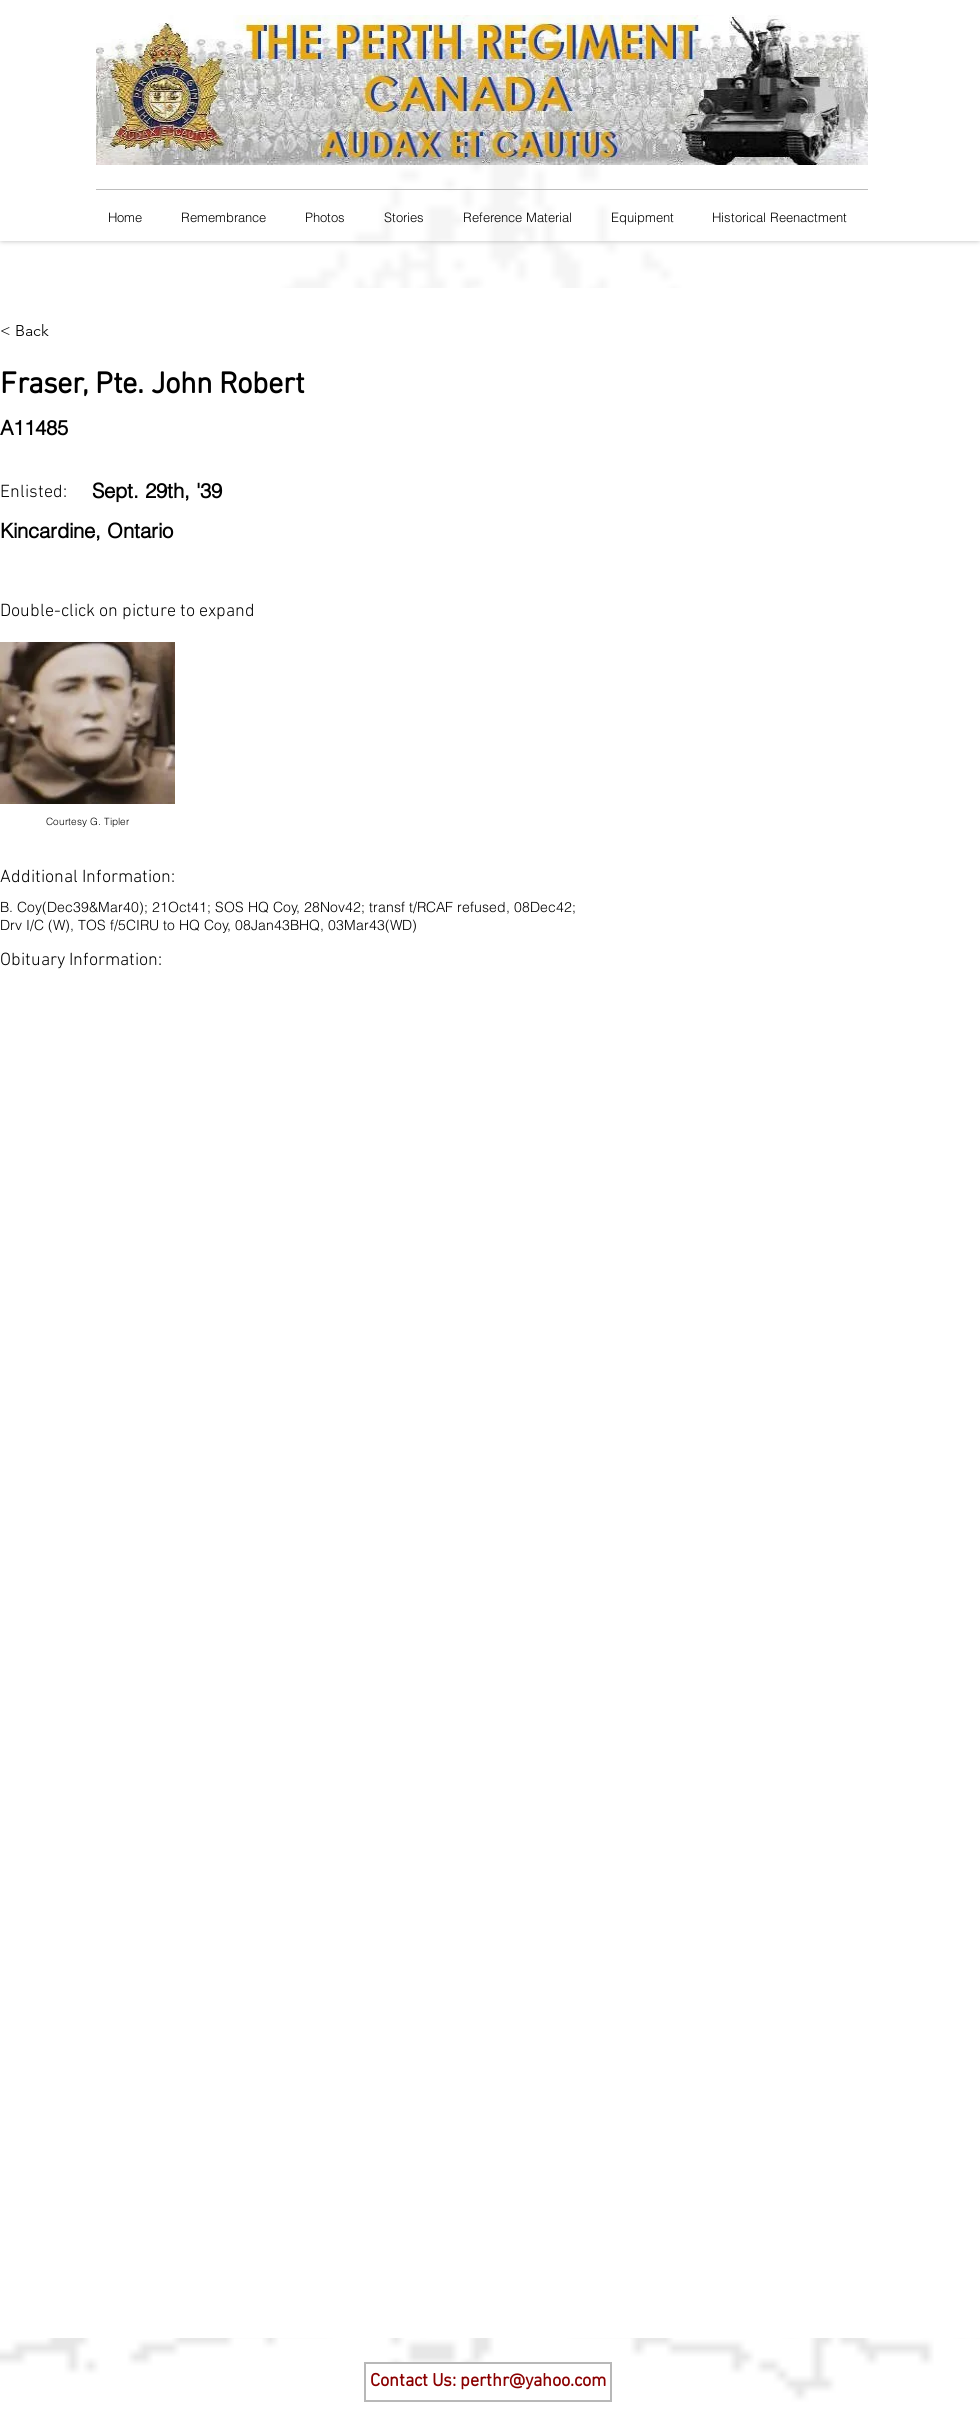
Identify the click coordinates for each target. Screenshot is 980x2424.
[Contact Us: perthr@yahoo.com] (488, 2382)
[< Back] (39, 331)
